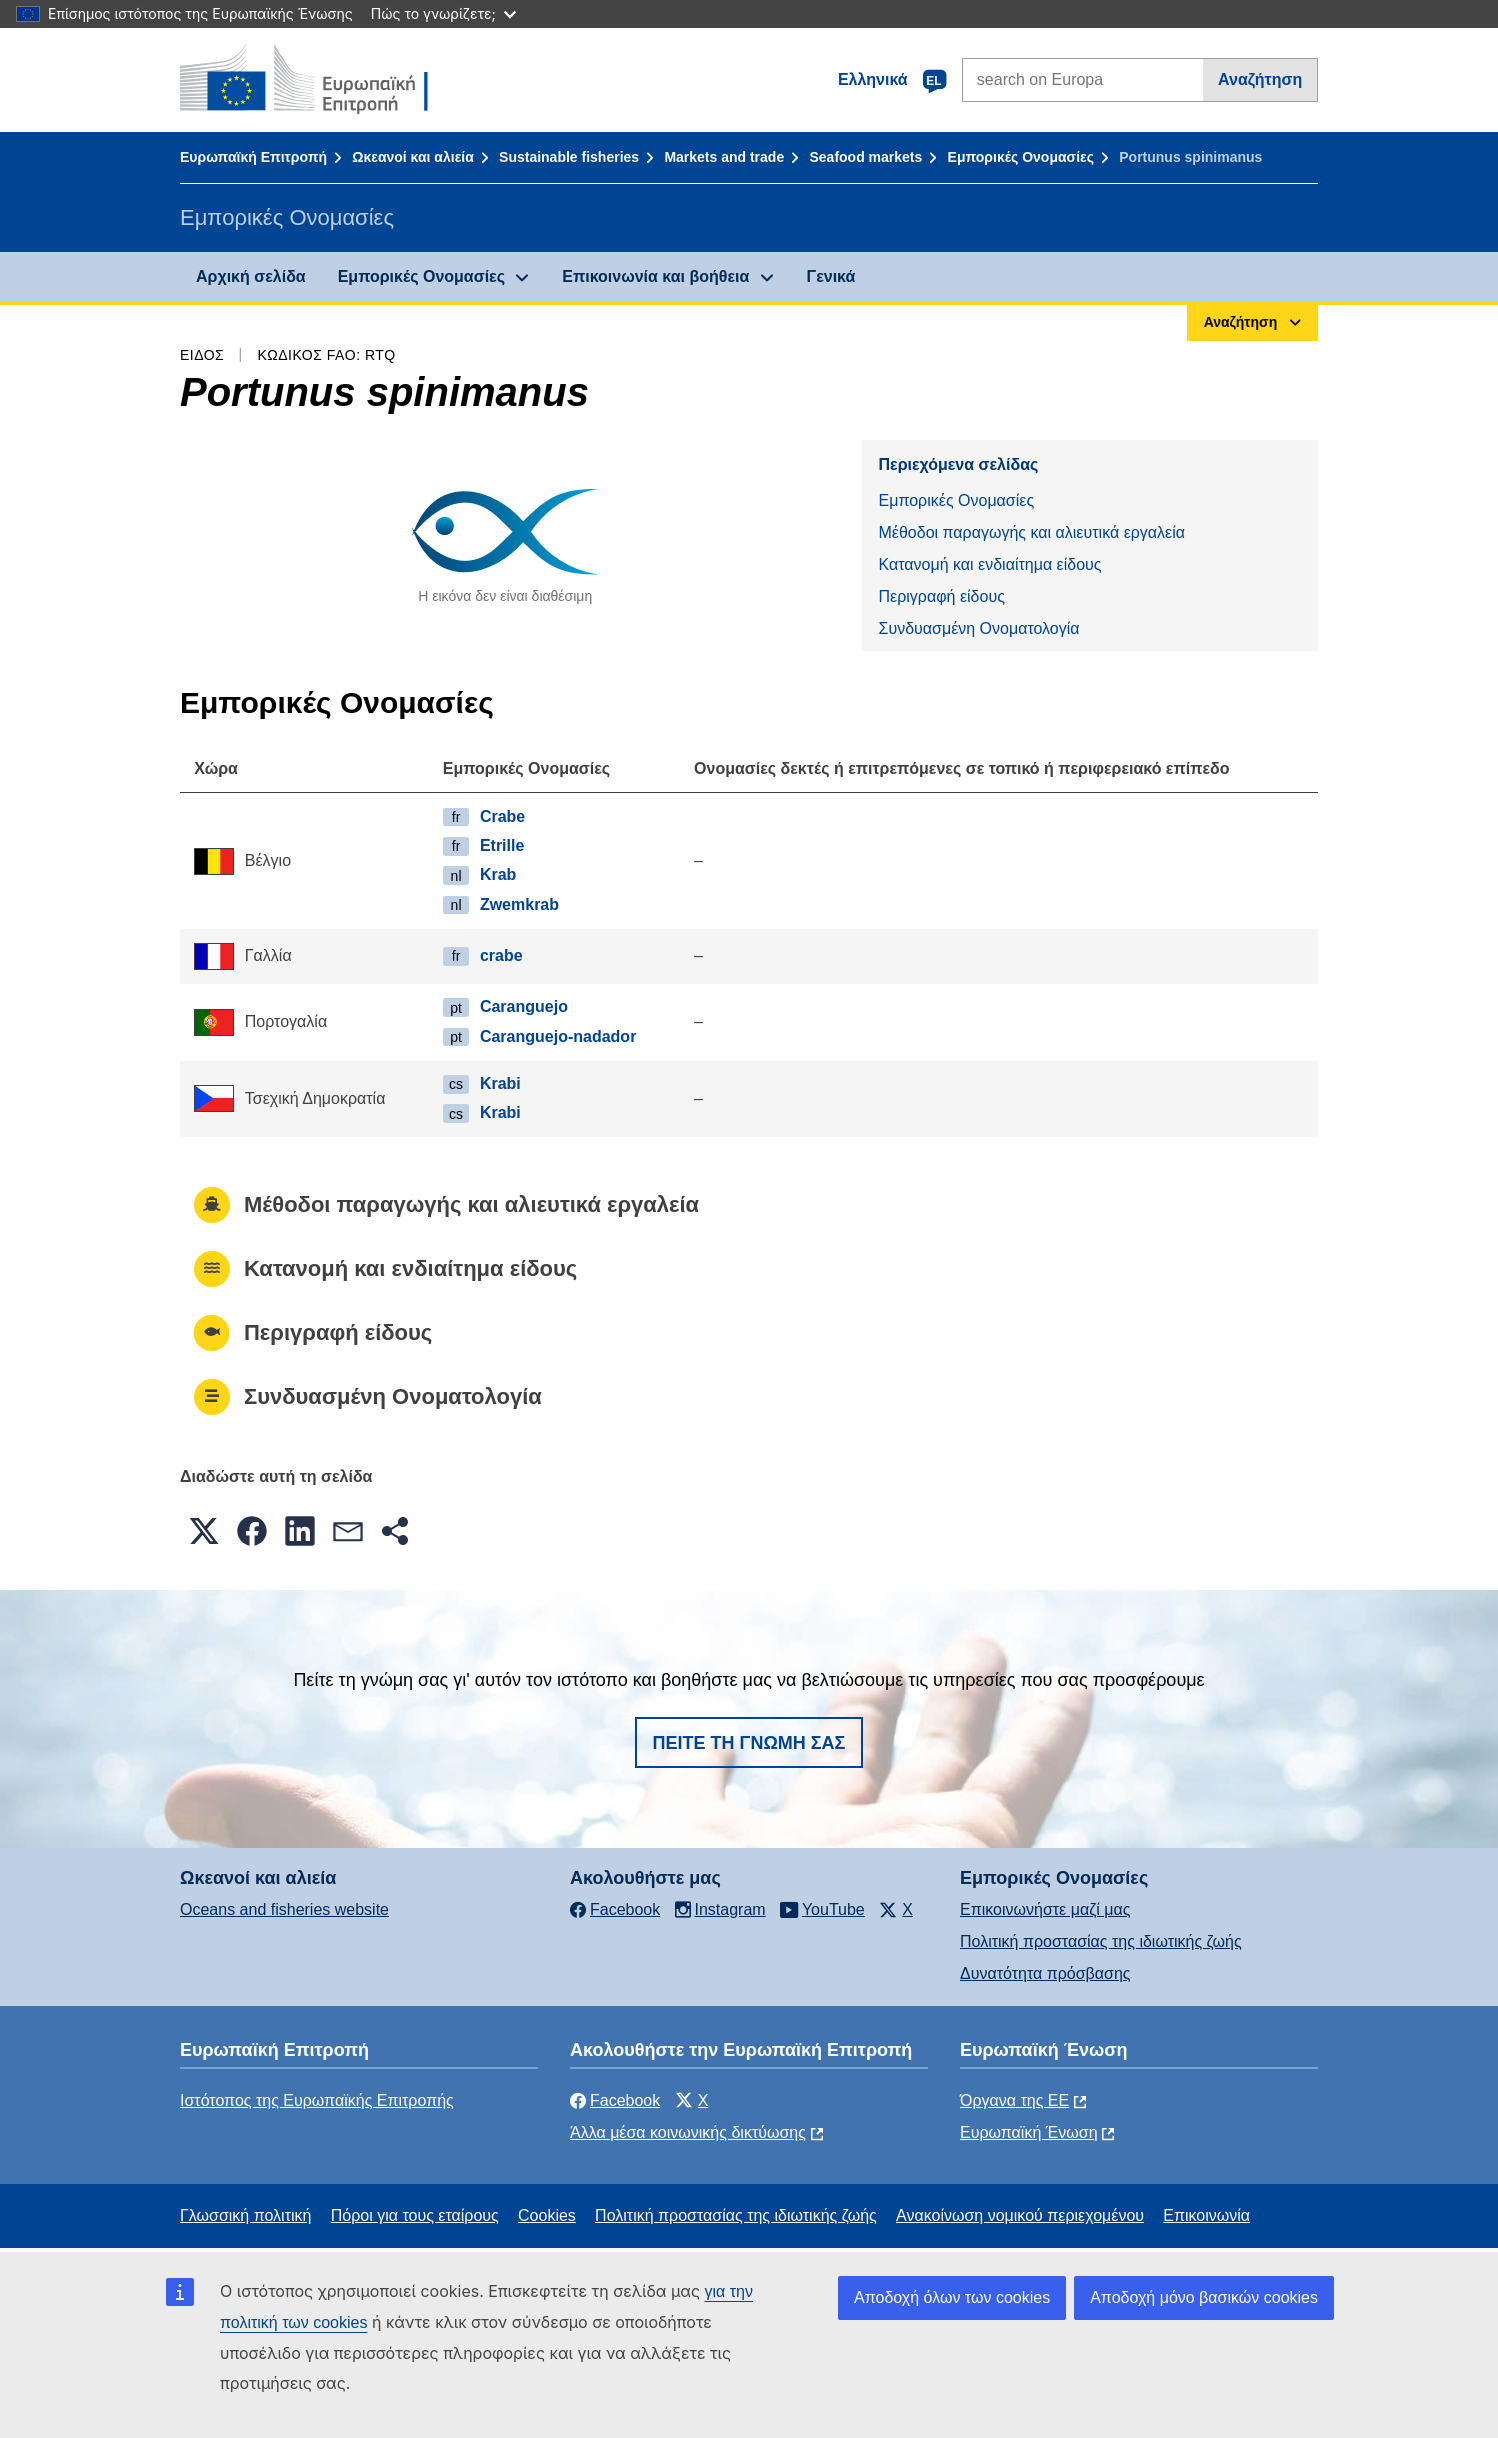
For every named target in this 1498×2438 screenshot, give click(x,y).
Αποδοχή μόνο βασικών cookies (1204, 2297)
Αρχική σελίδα (251, 276)
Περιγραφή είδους (941, 596)
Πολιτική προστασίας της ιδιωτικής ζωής (1101, 1941)
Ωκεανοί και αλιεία (413, 157)
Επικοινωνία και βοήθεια (655, 276)
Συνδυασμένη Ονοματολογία (978, 628)
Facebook (615, 2100)
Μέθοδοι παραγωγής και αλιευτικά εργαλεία (1031, 532)
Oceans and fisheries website (284, 1909)
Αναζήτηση (1260, 79)
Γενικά (831, 276)
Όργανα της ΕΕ (1014, 2100)
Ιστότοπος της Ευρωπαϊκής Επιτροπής (317, 2100)
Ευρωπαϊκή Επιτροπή (253, 157)
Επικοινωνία (1206, 2215)
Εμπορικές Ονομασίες (1021, 157)
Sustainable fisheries (569, 157)
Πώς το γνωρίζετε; (443, 13)
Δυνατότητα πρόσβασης (1045, 1973)
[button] (204, 1531)
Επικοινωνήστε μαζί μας (1045, 1909)
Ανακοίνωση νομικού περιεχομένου (1020, 2215)
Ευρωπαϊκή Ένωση (1029, 2132)
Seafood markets (865, 157)
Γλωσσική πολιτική (245, 2215)
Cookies (547, 2215)
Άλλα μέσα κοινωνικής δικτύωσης (688, 2132)
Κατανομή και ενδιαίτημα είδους (989, 564)
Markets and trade (724, 157)
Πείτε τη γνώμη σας (749, 1743)
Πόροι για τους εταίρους (415, 2215)
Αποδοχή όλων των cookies (952, 2297)
